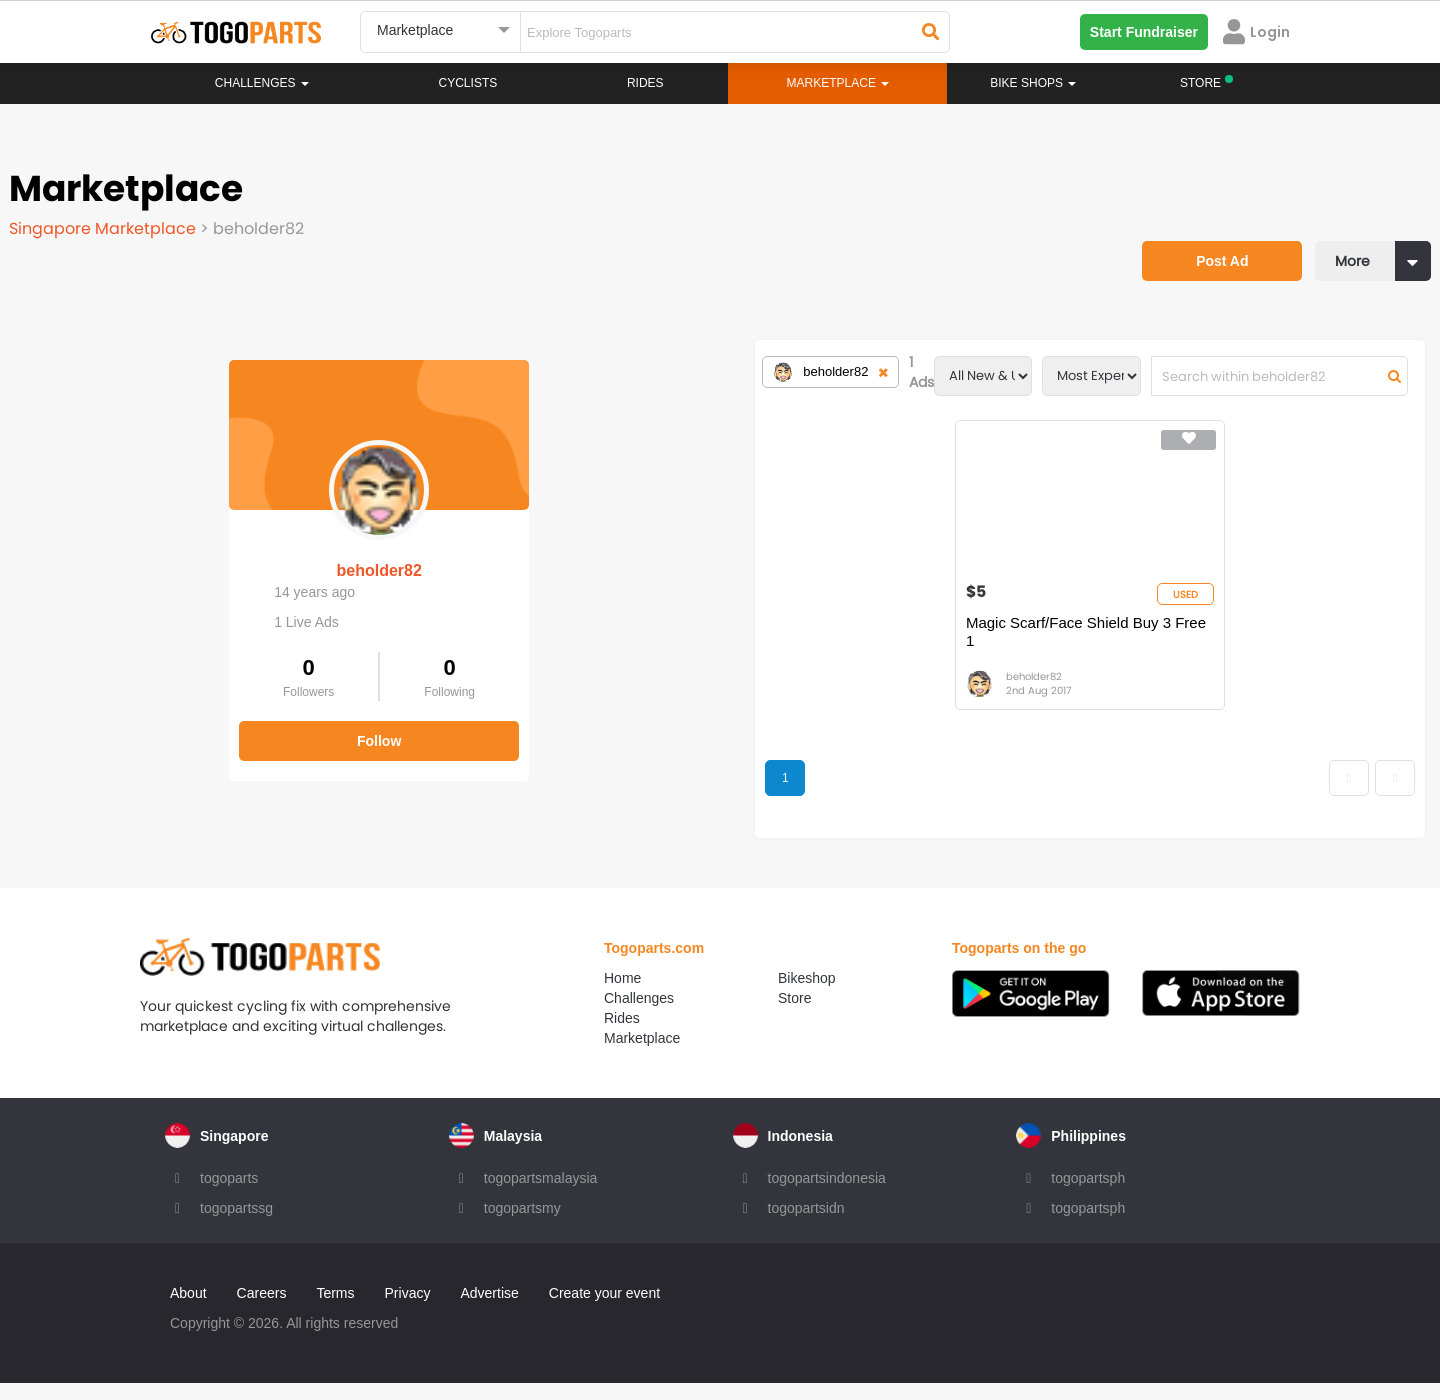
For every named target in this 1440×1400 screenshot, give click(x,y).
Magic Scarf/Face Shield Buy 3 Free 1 (866, 640)
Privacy (408, 1310)
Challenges (262, 83)
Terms (335, 1310)
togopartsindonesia (827, 1195)
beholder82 (169, 527)
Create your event (604, 1310)
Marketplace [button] (838, 83)
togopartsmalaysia (541, 1195)
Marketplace (642, 1055)
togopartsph (1088, 1195)
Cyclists (468, 83)
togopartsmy (522, 1225)
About (188, 1310)
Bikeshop (807, 995)
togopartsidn (806, 1225)
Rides (645, 83)
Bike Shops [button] (1033, 83)
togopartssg (236, 1225)
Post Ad (1175, 195)
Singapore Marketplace (115, 214)
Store (794, 1015)
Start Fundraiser (1144, 32)
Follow (170, 698)
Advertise (489, 1310)
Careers (262, 1310)
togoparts (229, 1195)
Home (622, 995)
